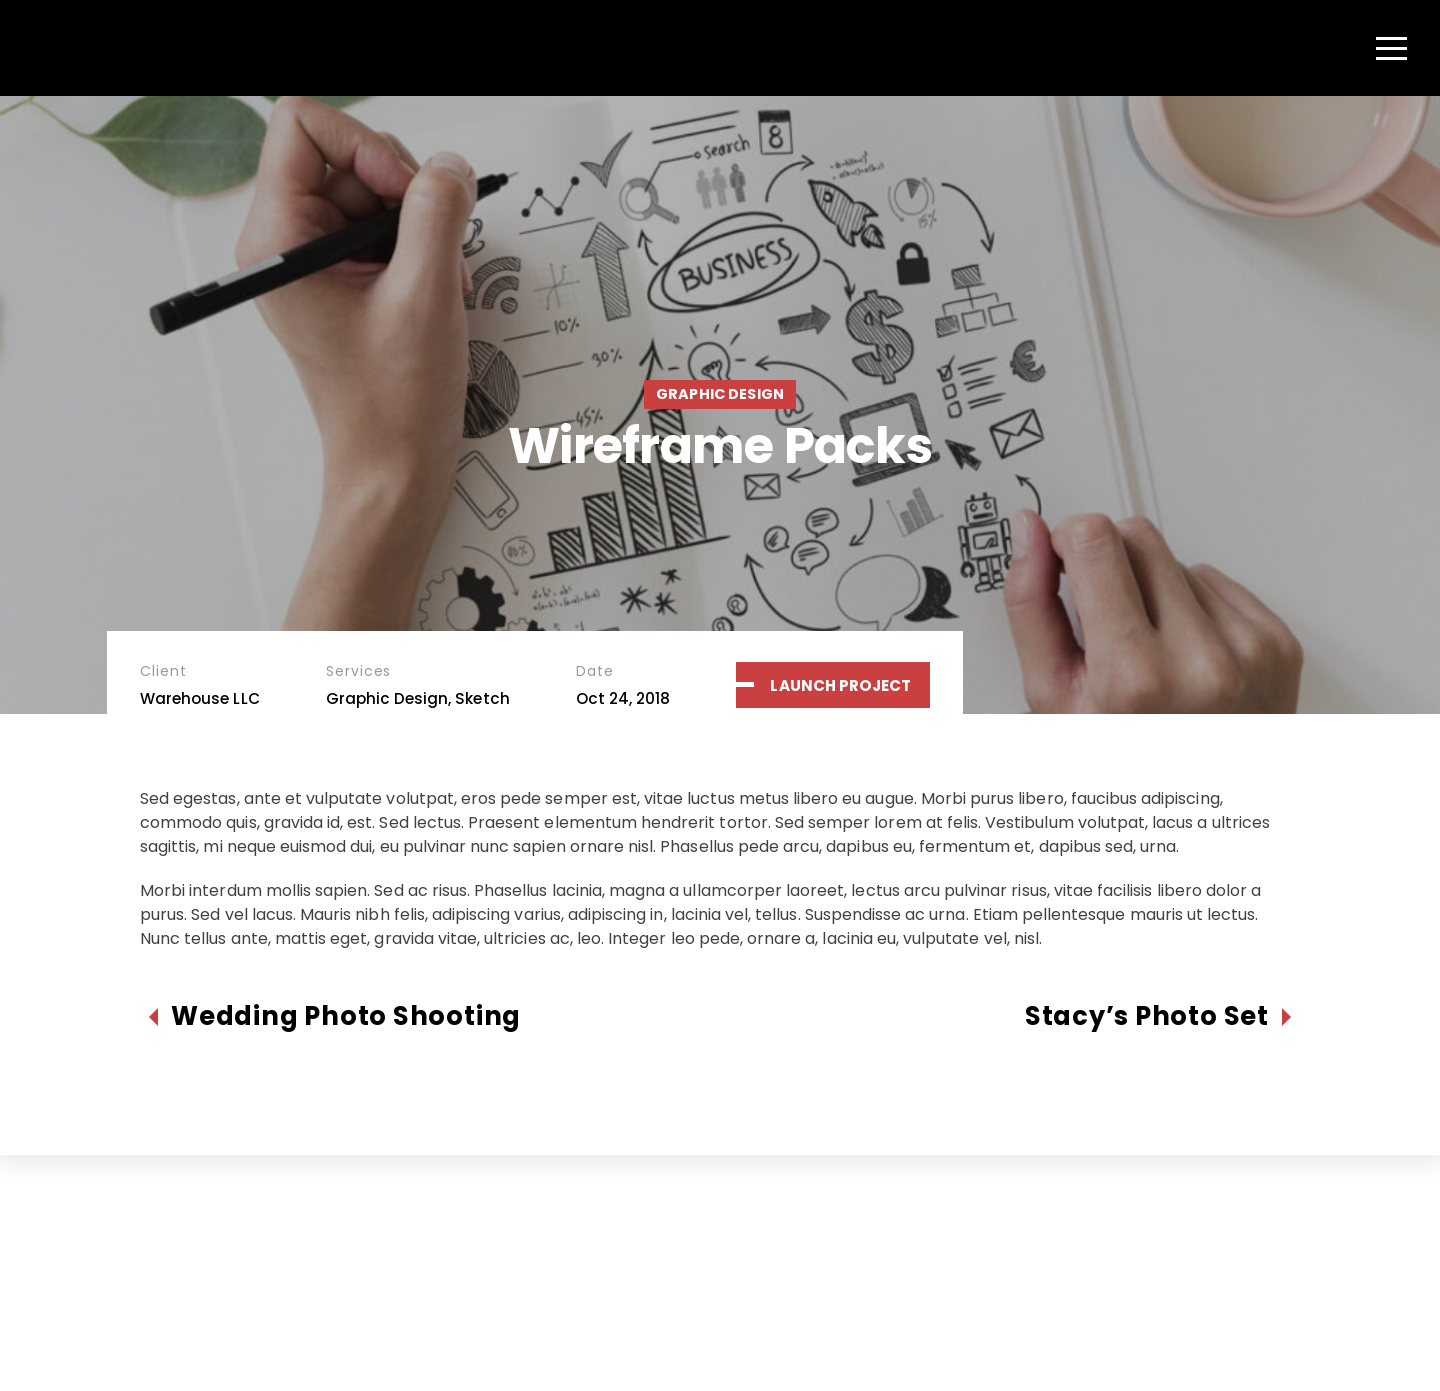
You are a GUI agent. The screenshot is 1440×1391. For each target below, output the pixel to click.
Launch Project (840, 685)
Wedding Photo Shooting (346, 1016)
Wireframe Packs (720, 445)
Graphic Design (720, 394)
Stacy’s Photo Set (1147, 1016)
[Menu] (1391, 48)
